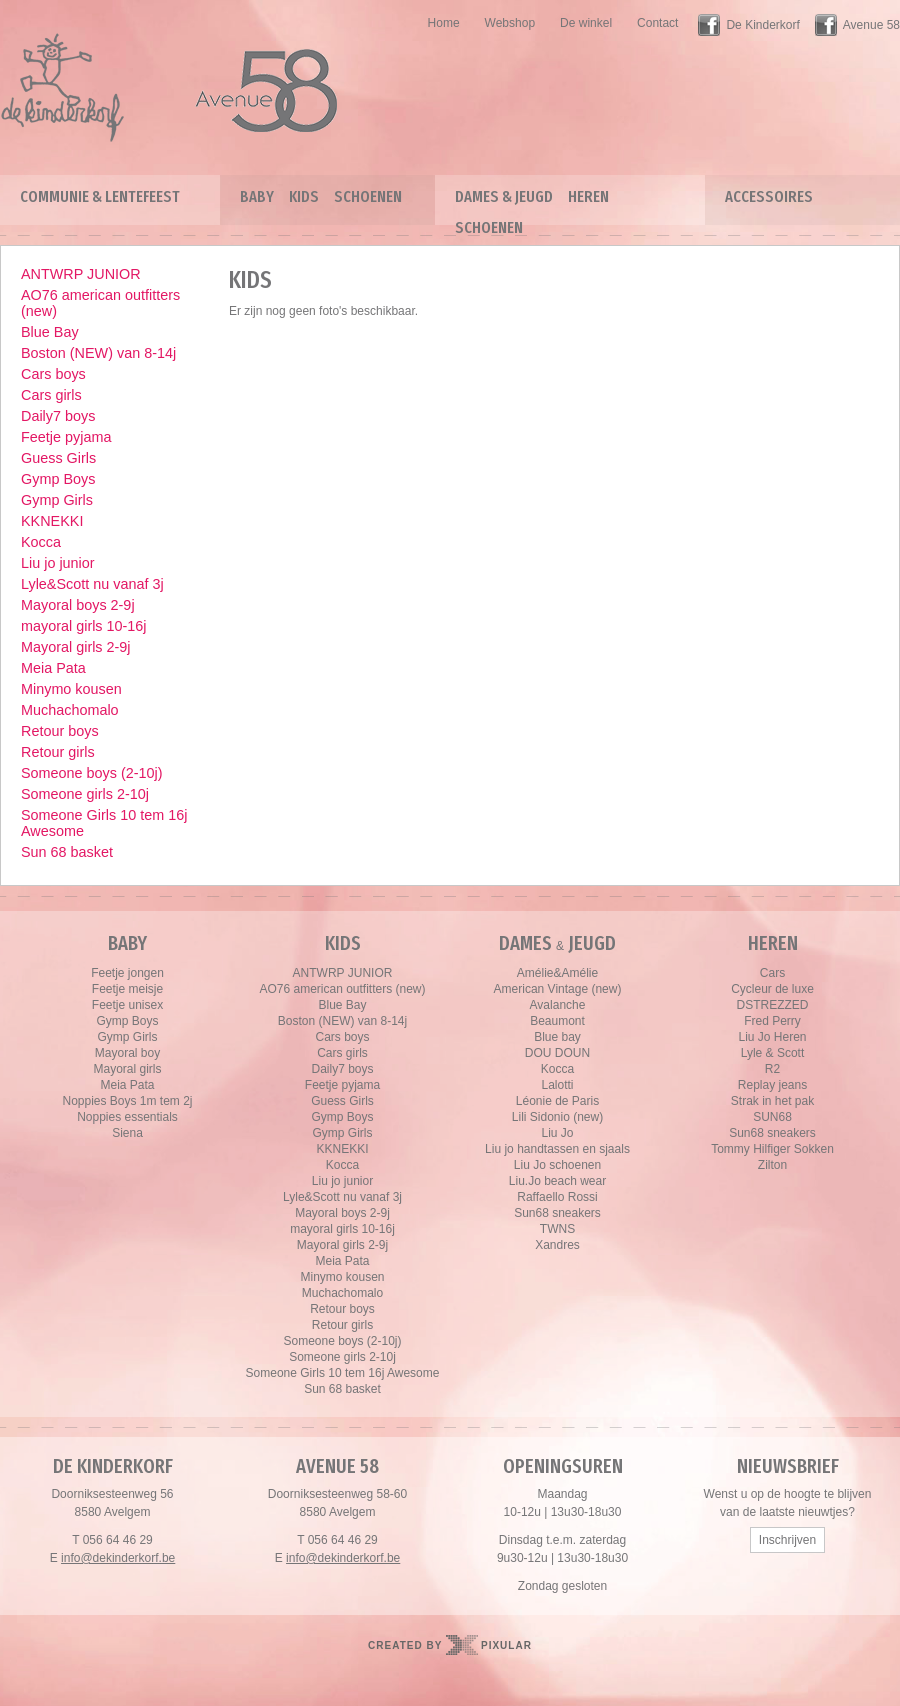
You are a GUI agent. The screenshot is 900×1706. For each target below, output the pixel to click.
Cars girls (51, 395)
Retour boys (60, 731)
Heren (588, 196)
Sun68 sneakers (557, 1213)
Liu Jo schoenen (557, 1165)
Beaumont (557, 1021)
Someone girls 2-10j (85, 794)
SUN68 (772, 1117)
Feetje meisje (127, 989)
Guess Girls (58, 458)
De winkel (586, 23)
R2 (772, 1069)
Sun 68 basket (67, 852)
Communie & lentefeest (100, 196)
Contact (657, 23)
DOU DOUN (557, 1053)
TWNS (557, 1229)
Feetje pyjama (66, 437)
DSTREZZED (773, 1005)
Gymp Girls (57, 500)
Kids (304, 196)
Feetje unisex (127, 1005)
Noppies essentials (127, 1117)
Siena (127, 1133)
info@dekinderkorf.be (118, 1558)
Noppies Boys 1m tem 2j (127, 1101)
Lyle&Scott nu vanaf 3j (92, 584)
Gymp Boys (58, 479)
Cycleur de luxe (772, 989)
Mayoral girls (127, 1069)
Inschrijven (787, 1540)
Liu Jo (557, 1133)
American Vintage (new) (558, 989)
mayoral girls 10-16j (84, 626)
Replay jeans (772, 1085)
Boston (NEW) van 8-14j (98, 353)
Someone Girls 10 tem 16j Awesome (104, 823)
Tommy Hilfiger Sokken (772, 1149)
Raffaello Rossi (557, 1197)
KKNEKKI (52, 521)
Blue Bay (50, 332)
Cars (772, 973)
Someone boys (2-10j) (92, 773)
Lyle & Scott (773, 1053)
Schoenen (368, 196)
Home (444, 23)
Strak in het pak (772, 1101)
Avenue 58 (871, 25)
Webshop (510, 23)
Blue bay (557, 1037)
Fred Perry (772, 1021)
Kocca (41, 542)
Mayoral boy (127, 1053)
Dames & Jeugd (504, 196)
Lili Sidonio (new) (557, 1117)
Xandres (557, 1245)
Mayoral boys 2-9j (78, 605)
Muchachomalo (70, 710)
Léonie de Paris (557, 1101)
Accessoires (769, 196)
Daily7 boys (58, 416)
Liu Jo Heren (772, 1037)
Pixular (506, 1645)
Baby (257, 196)
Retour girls (58, 752)
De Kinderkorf (762, 25)
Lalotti (557, 1085)
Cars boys (53, 374)
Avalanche (558, 1005)
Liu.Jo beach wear (557, 1181)
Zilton (772, 1165)
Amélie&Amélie (557, 973)
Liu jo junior (58, 563)
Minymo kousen (71, 689)
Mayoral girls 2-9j (76, 647)
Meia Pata (53, 668)
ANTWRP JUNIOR (81, 274)
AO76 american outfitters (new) (100, 303)
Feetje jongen (127, 973)
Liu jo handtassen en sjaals (557, 1149)
